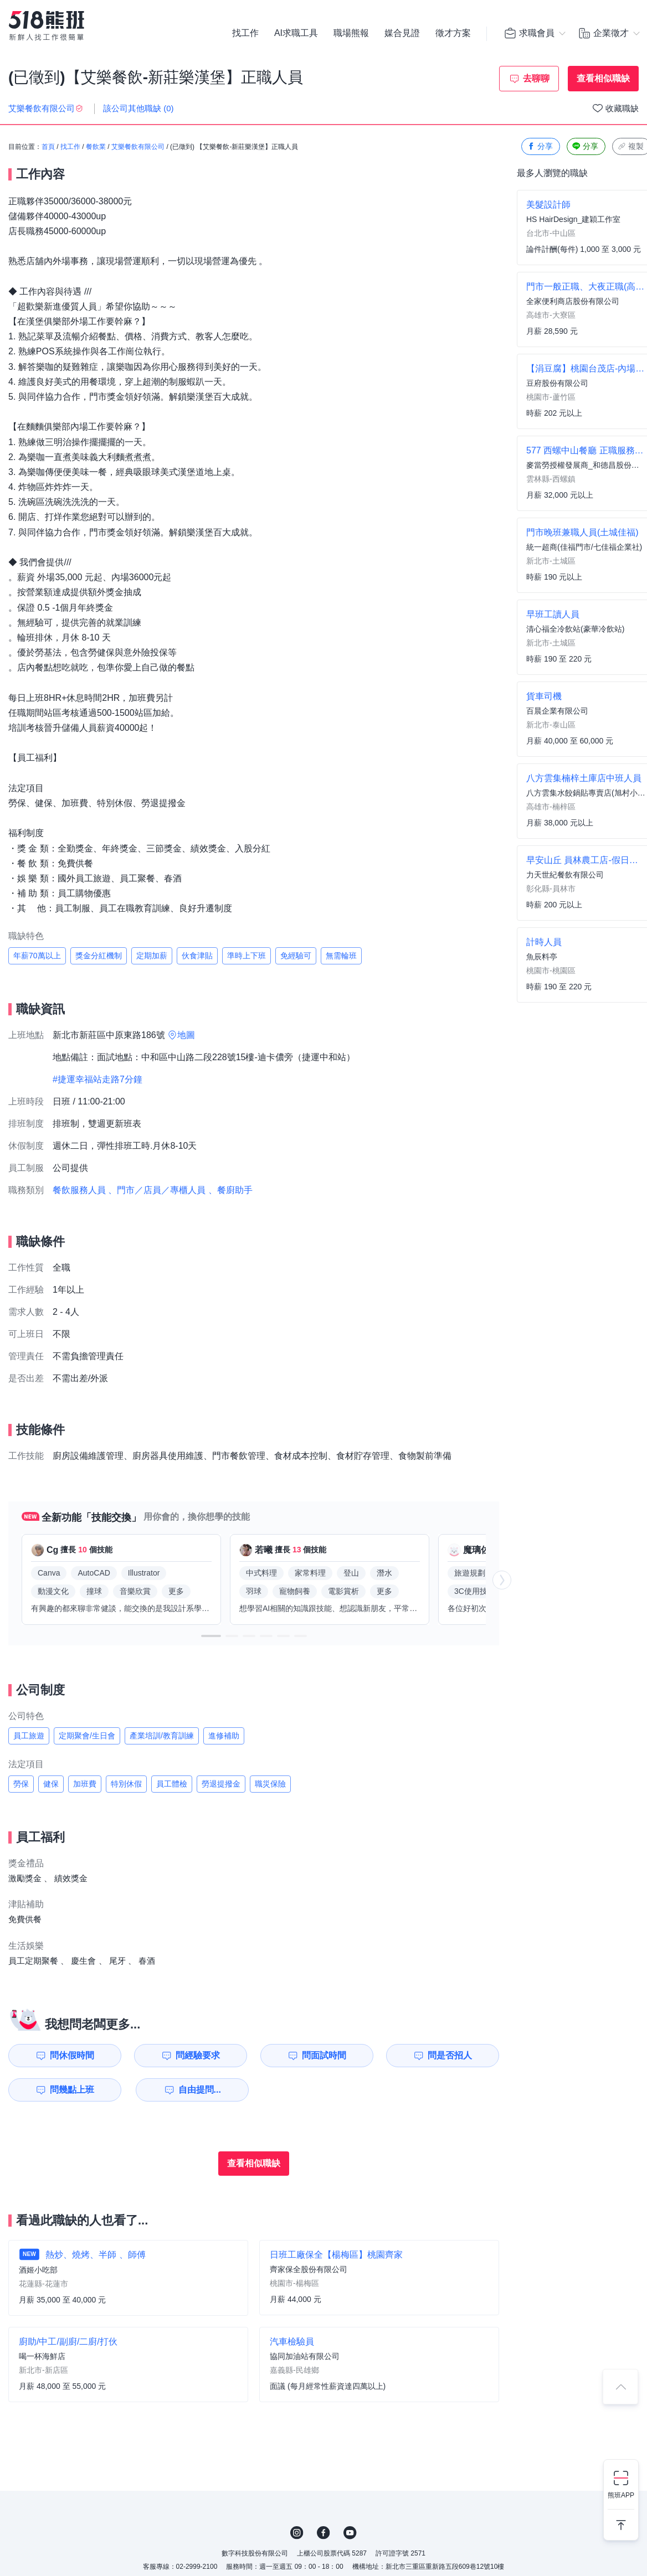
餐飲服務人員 (79, 1190)
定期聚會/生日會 (87, 1735)
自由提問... (199, 2089)
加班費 (84, 1783)
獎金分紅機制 (98, 955)
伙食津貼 (197, 955)
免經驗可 (295, 955)
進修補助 (223, 1735)
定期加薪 (151, 955)
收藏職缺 (622, 108)
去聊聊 (536, 78)
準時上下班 (246, 955)
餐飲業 (96, 147)
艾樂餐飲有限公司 (138, 147)
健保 (51, 1783)
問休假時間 (72, 2055)
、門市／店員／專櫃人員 (157, 1190)
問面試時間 (324, 2055)
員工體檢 (171, 1783)
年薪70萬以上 (37, 955)
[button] (211, 1636)
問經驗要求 (198, 2055)
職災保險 (270, 1783)
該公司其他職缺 (138, 108)
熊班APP (621, 2495)
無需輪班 (341, 955)
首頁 (48, 147)
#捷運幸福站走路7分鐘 (97, 1079)
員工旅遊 (28, 1735)
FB (323, 2532)
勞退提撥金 (221, 1783)
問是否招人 (450, 2055)
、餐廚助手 (230, 1190)
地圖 (186, 1035)
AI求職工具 (296, 33)
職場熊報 (351, 33)
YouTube (350, 2532)
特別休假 (126, 1783)
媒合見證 (402, 33)
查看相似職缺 (603, 78)
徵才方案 (453, 33)
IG (297, 2532)
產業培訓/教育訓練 (162, 1735)
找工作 (245, 33)
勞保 (21, 1783)
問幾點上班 (72, 2089)
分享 (539, 146)
